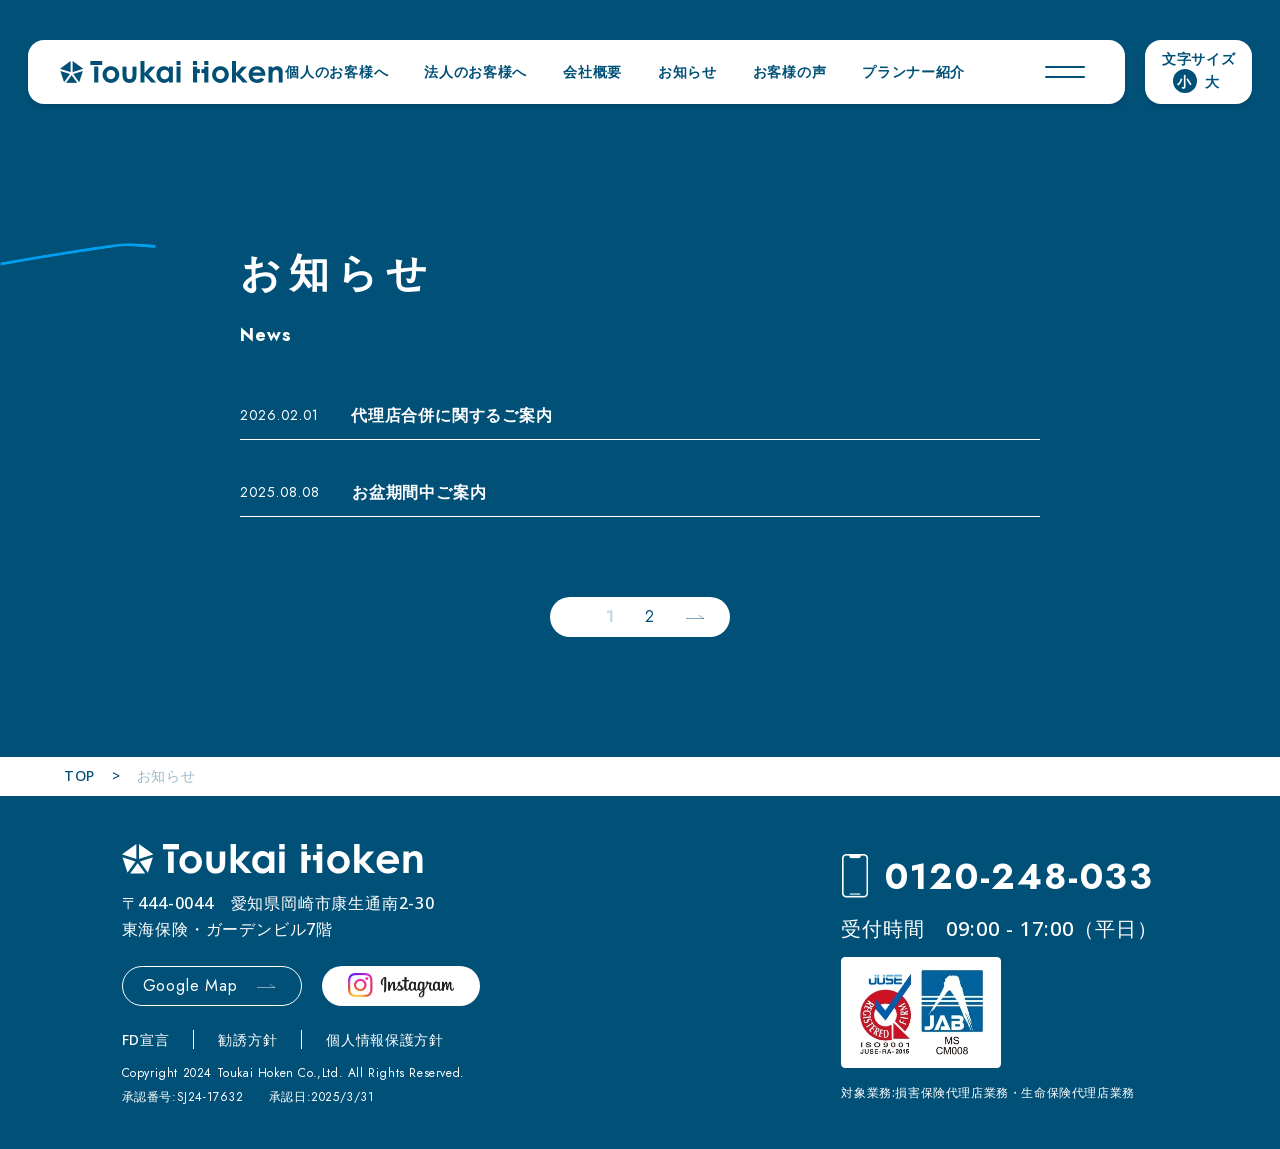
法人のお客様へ (475, 71)
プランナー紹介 (913, 71)
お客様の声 (790, 71)
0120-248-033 (1019, 877)
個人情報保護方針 (385, 1039)
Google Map (190, 985)
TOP (79, 775)
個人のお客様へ (336, 71)
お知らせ (687, 71)
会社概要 (592, 71)
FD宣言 (146, 1039)
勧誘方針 (247, 1039)
